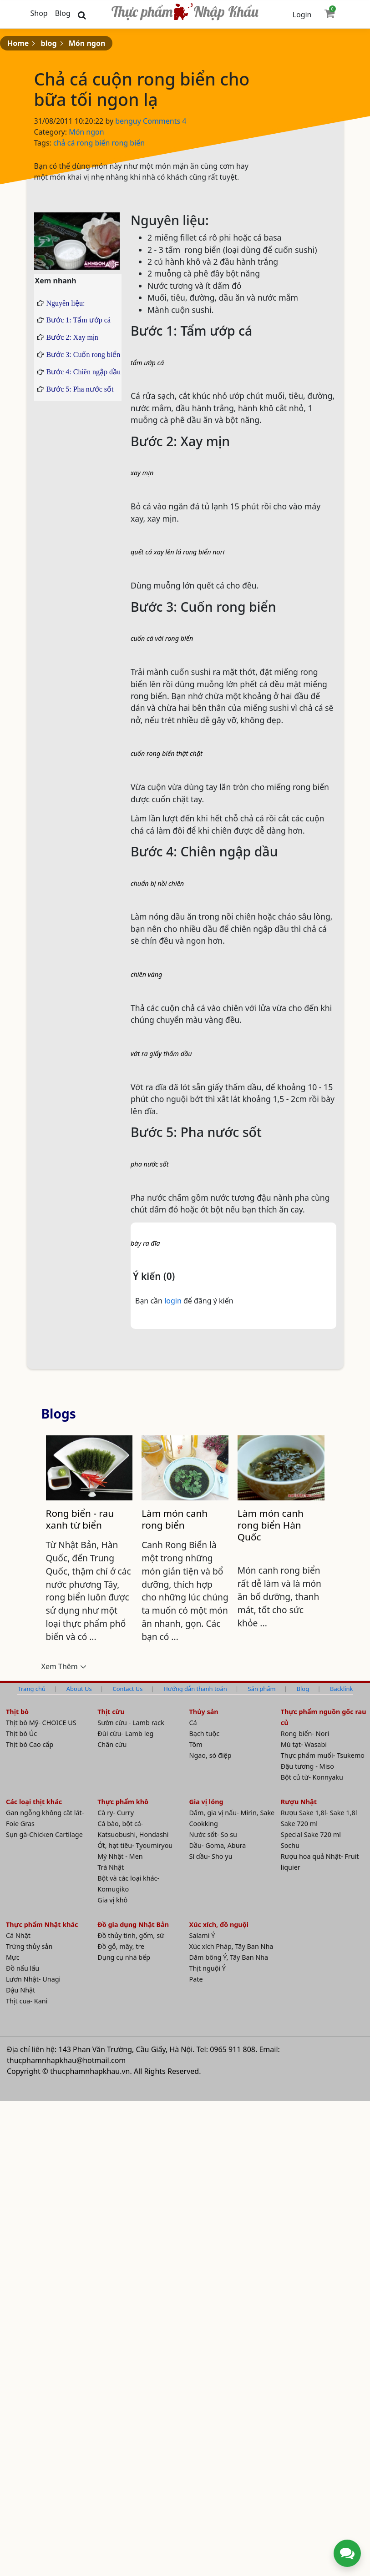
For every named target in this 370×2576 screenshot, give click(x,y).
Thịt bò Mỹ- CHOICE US (41, 1723)
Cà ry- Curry (115, 1813)
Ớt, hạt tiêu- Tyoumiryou (134, 1845)
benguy (129, 121)
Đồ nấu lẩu (22, 1968)
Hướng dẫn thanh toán (195, 1689)
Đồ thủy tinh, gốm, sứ (130, 1936)
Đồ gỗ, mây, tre (120, 1946)
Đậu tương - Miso (307, 1766)
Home (18, 43)
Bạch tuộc (204, 1734)
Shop (39, 13)
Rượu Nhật (299, 1802)
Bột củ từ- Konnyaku (312, 1777)
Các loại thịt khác (34, 1802)
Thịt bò (17, 1712)
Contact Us (128, 1689)
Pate (196, 1979)
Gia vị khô (112, 1900)
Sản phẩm (262, 1689)
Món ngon (87, 43)
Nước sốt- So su (213, 1835)
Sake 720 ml (299, 1824)
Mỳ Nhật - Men (119, 1856)
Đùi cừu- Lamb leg (125, 1734)
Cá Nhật (18, 1936)
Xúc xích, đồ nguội (219, 1925)
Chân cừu (112, 1745)
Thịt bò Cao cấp (29, 1745)
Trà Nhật (110, 1867)
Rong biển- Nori (305, 1734)
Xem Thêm (59, 1667)
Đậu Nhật (20, 1990)
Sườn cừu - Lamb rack (130, 1723)
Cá (193, 1723)
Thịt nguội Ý (207, 1968)
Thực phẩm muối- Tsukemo (323, 1755)
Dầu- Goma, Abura (217, 1845)
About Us (79, 1689)
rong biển (93, 143)
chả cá (64, 143)
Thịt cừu (111, 1712)
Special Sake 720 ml (311, 1835)
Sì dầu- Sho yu (211, 1856)
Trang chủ (31, 1689)
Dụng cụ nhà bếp (123, 1957)
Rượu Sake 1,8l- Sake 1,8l (319, 1813)
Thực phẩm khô (122, 1802)
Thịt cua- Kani (26, 2001)
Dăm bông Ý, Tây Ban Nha (229, 1957)
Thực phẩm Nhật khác (42, 1925)
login (173, 1301)
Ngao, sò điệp (210, 1755)
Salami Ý (202, 1936)
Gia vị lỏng (206, 1802)
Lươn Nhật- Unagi (33, 1979)
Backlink (341, 1689)
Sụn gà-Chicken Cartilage (44, 1835)
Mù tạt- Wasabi (304, 1745)
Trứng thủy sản (29, 1946)
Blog (63, 13)
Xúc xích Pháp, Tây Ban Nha (231, 1946)
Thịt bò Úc (21, 1734)
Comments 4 (164, 121)
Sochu (290, 1845)
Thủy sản (203, 1712)
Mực (13, 1957)
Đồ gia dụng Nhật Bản (133, 1925)
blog (49, 43)
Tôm (196, 1745)
